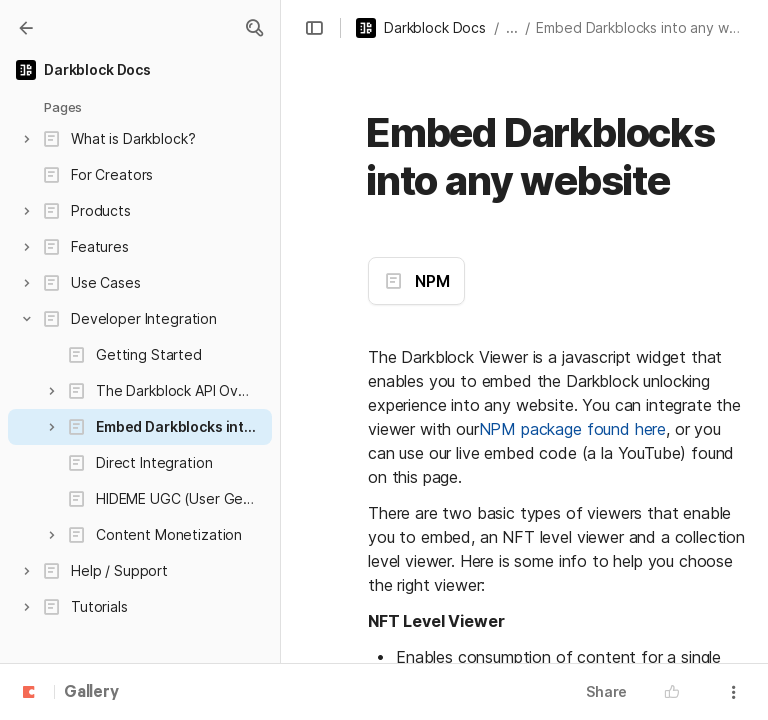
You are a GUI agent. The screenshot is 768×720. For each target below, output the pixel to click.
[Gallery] (26, 28)
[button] (254, 28)
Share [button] (606, 691)
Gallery (91, 693)
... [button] (512, 27)
